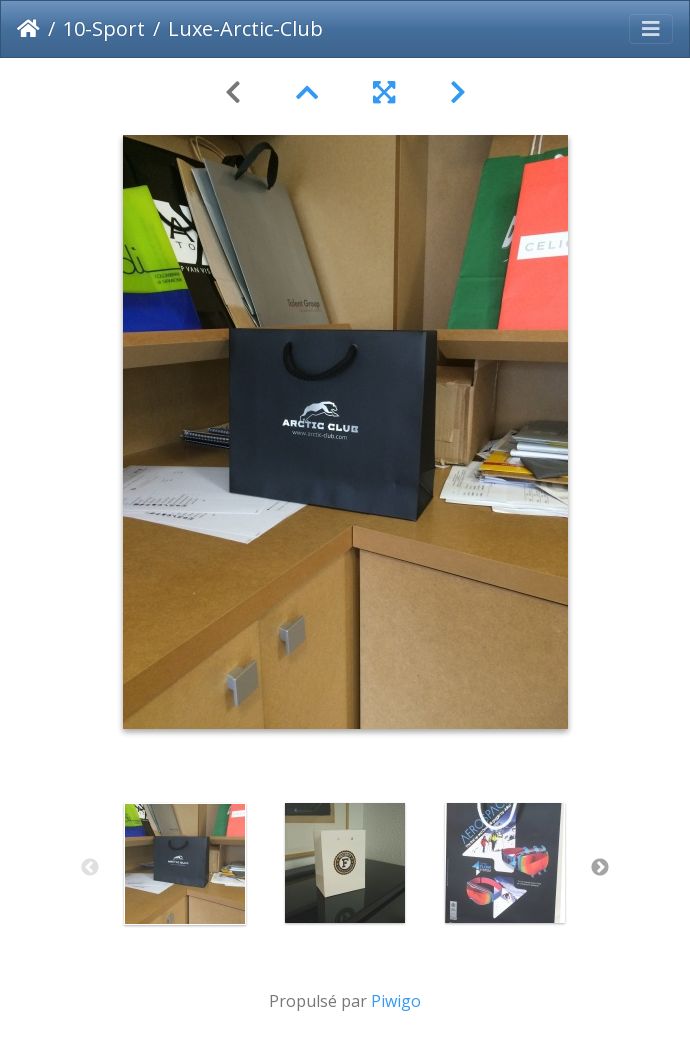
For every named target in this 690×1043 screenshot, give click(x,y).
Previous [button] (90, 868)
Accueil (28, 29)
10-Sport (104, 28)
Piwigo (396, 1001)
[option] (185, 864)
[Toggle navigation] (651, 29)
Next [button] (600, 868)
